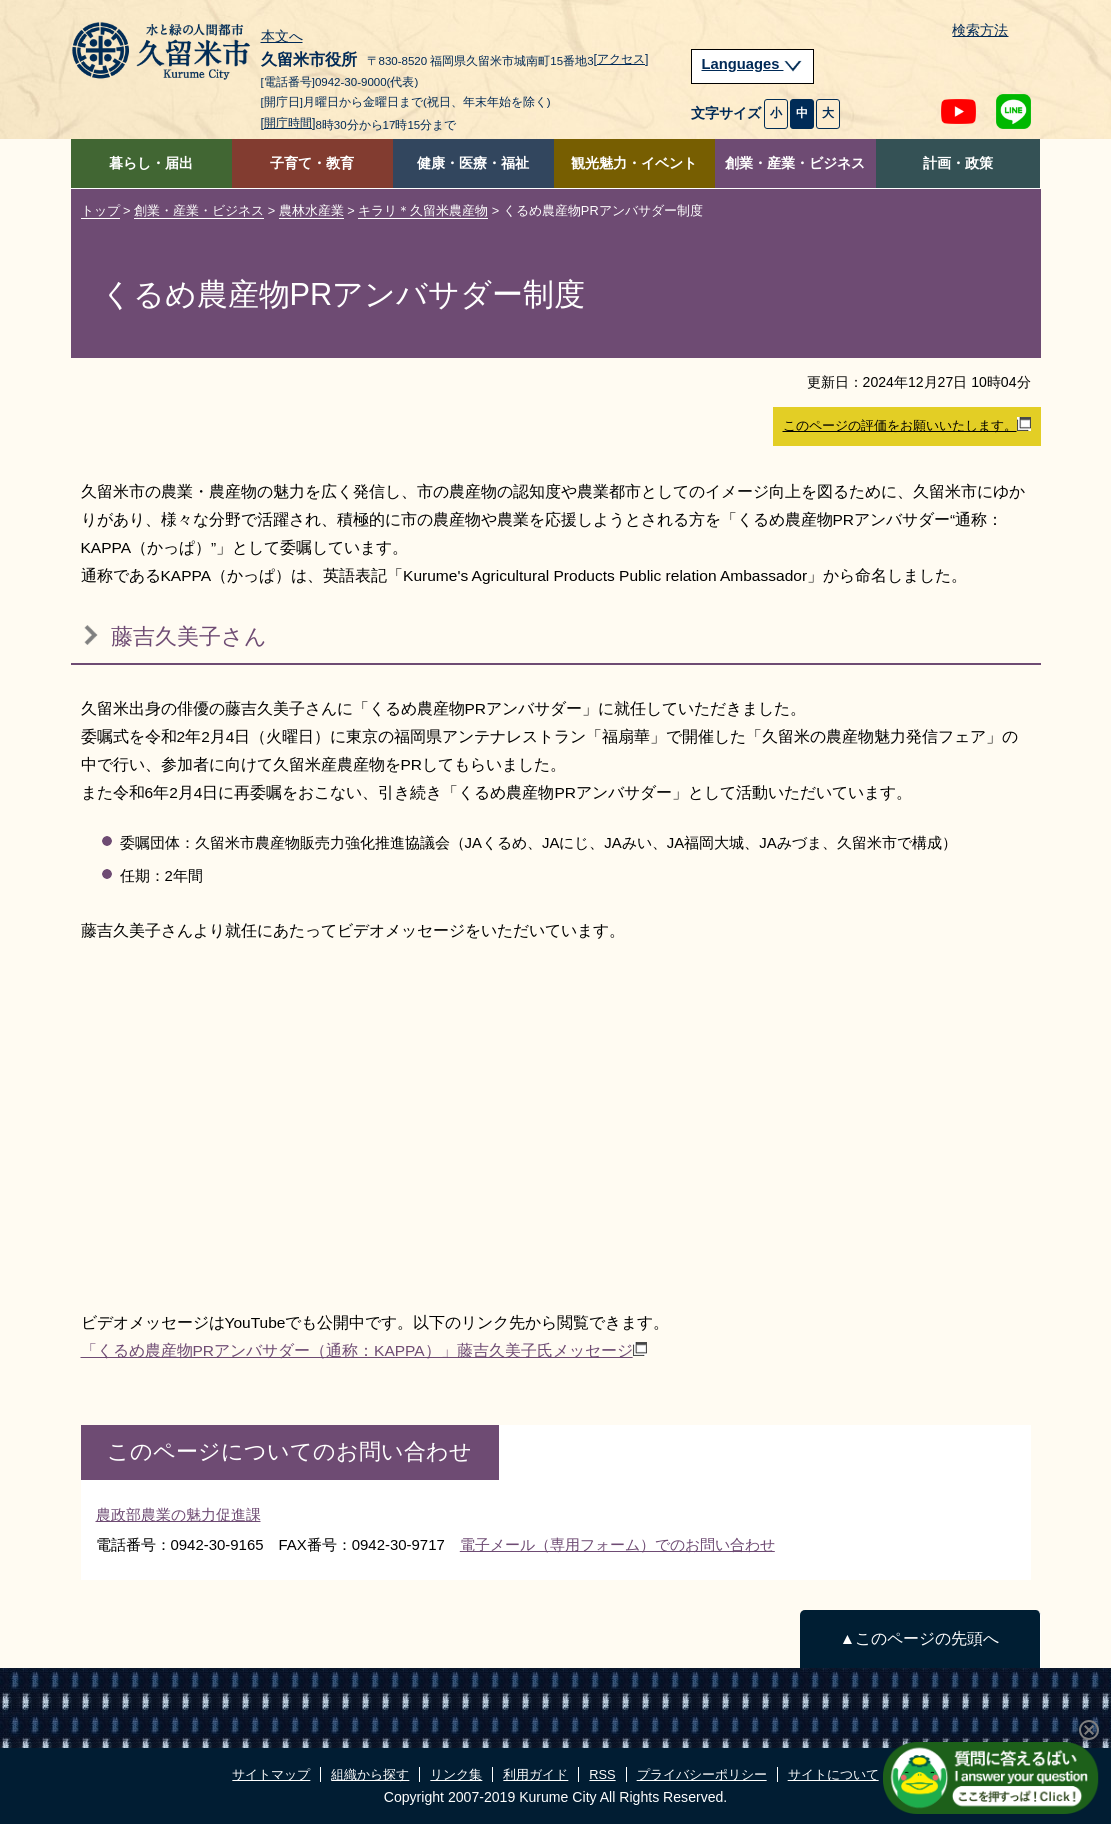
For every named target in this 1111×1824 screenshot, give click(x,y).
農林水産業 (311, 210)
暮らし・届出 (151, 163)
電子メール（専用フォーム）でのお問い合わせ (617, 1544)
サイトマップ (271, 1774)
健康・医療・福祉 (473, 163)
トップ (100, 210)
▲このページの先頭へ (919, 1638)
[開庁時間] (288, 123)
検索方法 (980, 30)
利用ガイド (535, 1774)
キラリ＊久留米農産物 (423, 210)
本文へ (282, 37)
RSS (602, 1774)
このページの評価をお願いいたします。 (907, 425)
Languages (753, 64)
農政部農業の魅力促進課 (178, 1514)
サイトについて (833, 1774)
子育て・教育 (312, 163)
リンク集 (456, 1774)
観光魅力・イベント (634, 163)
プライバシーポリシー (702, 1774)
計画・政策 (958, 163)
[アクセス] (621, 59)
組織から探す (370, 1774)
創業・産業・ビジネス (795, 163)
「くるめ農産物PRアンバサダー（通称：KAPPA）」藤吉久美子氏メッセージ (364, 1350)
